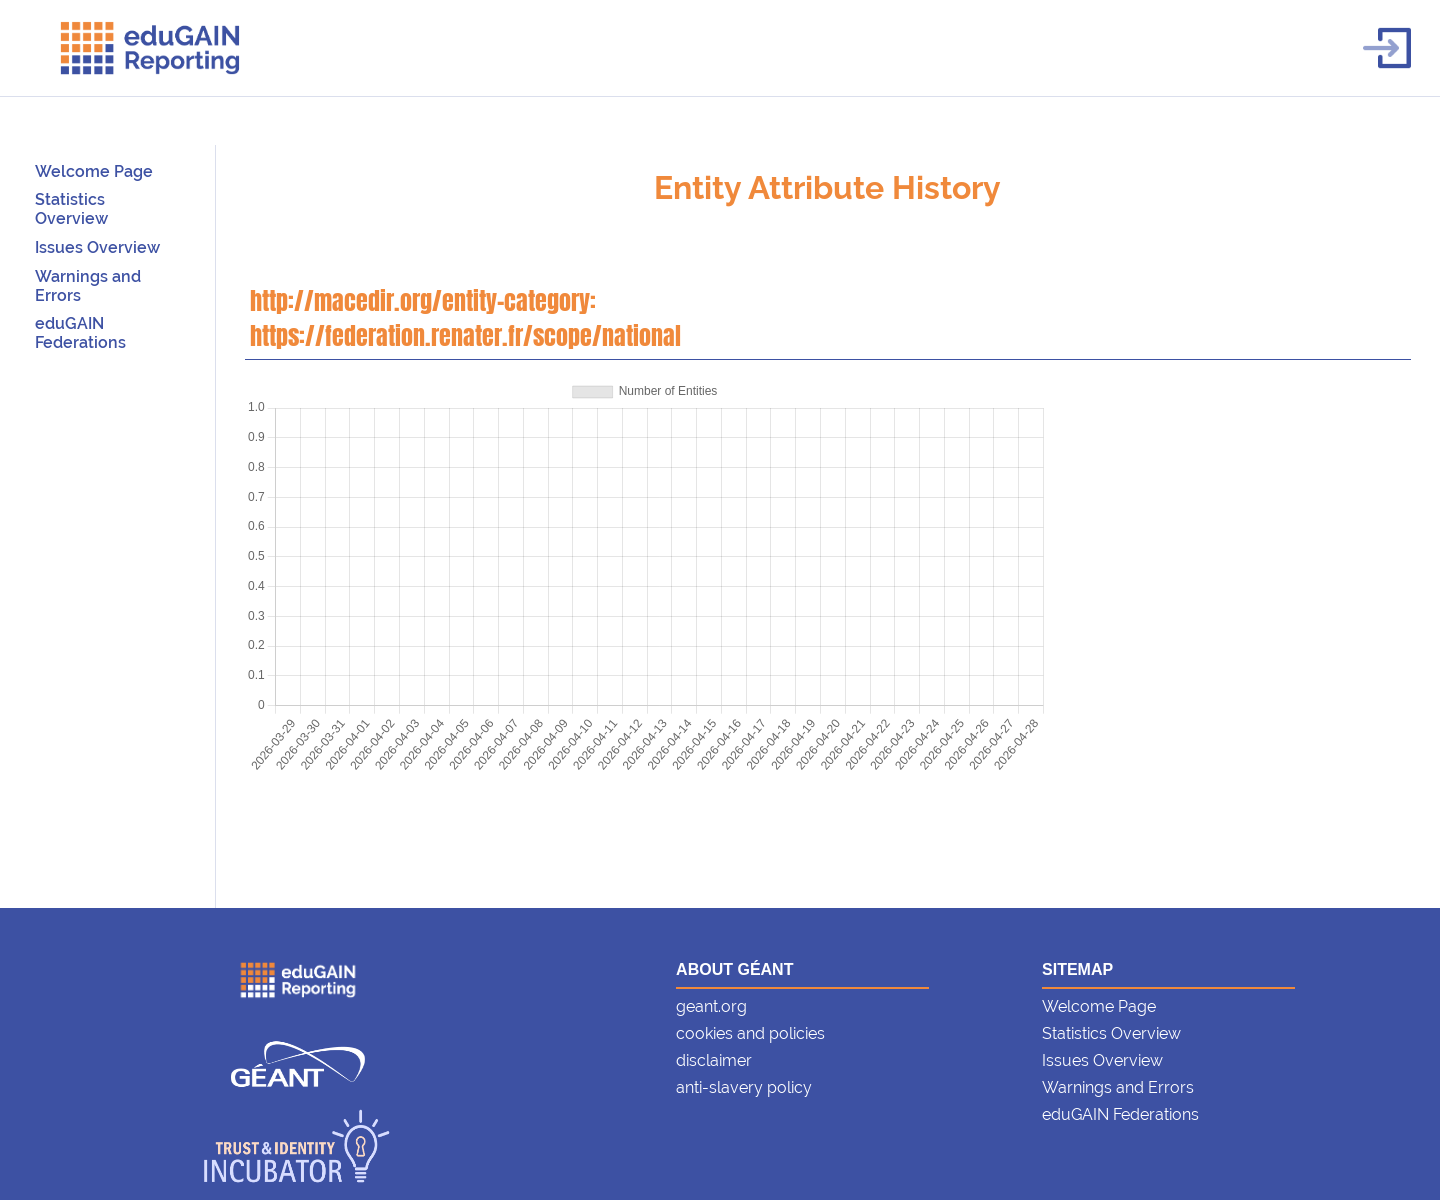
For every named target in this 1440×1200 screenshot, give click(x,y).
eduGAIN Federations (80, 333)
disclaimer (714, 1060)
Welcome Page (94, 171)
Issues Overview (97, 247)
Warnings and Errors (1118, 1087)
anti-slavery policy (744, 1087)
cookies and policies (750, 1033)
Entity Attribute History (827, 187)
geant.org (711, 1006)
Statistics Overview (71, 209)
